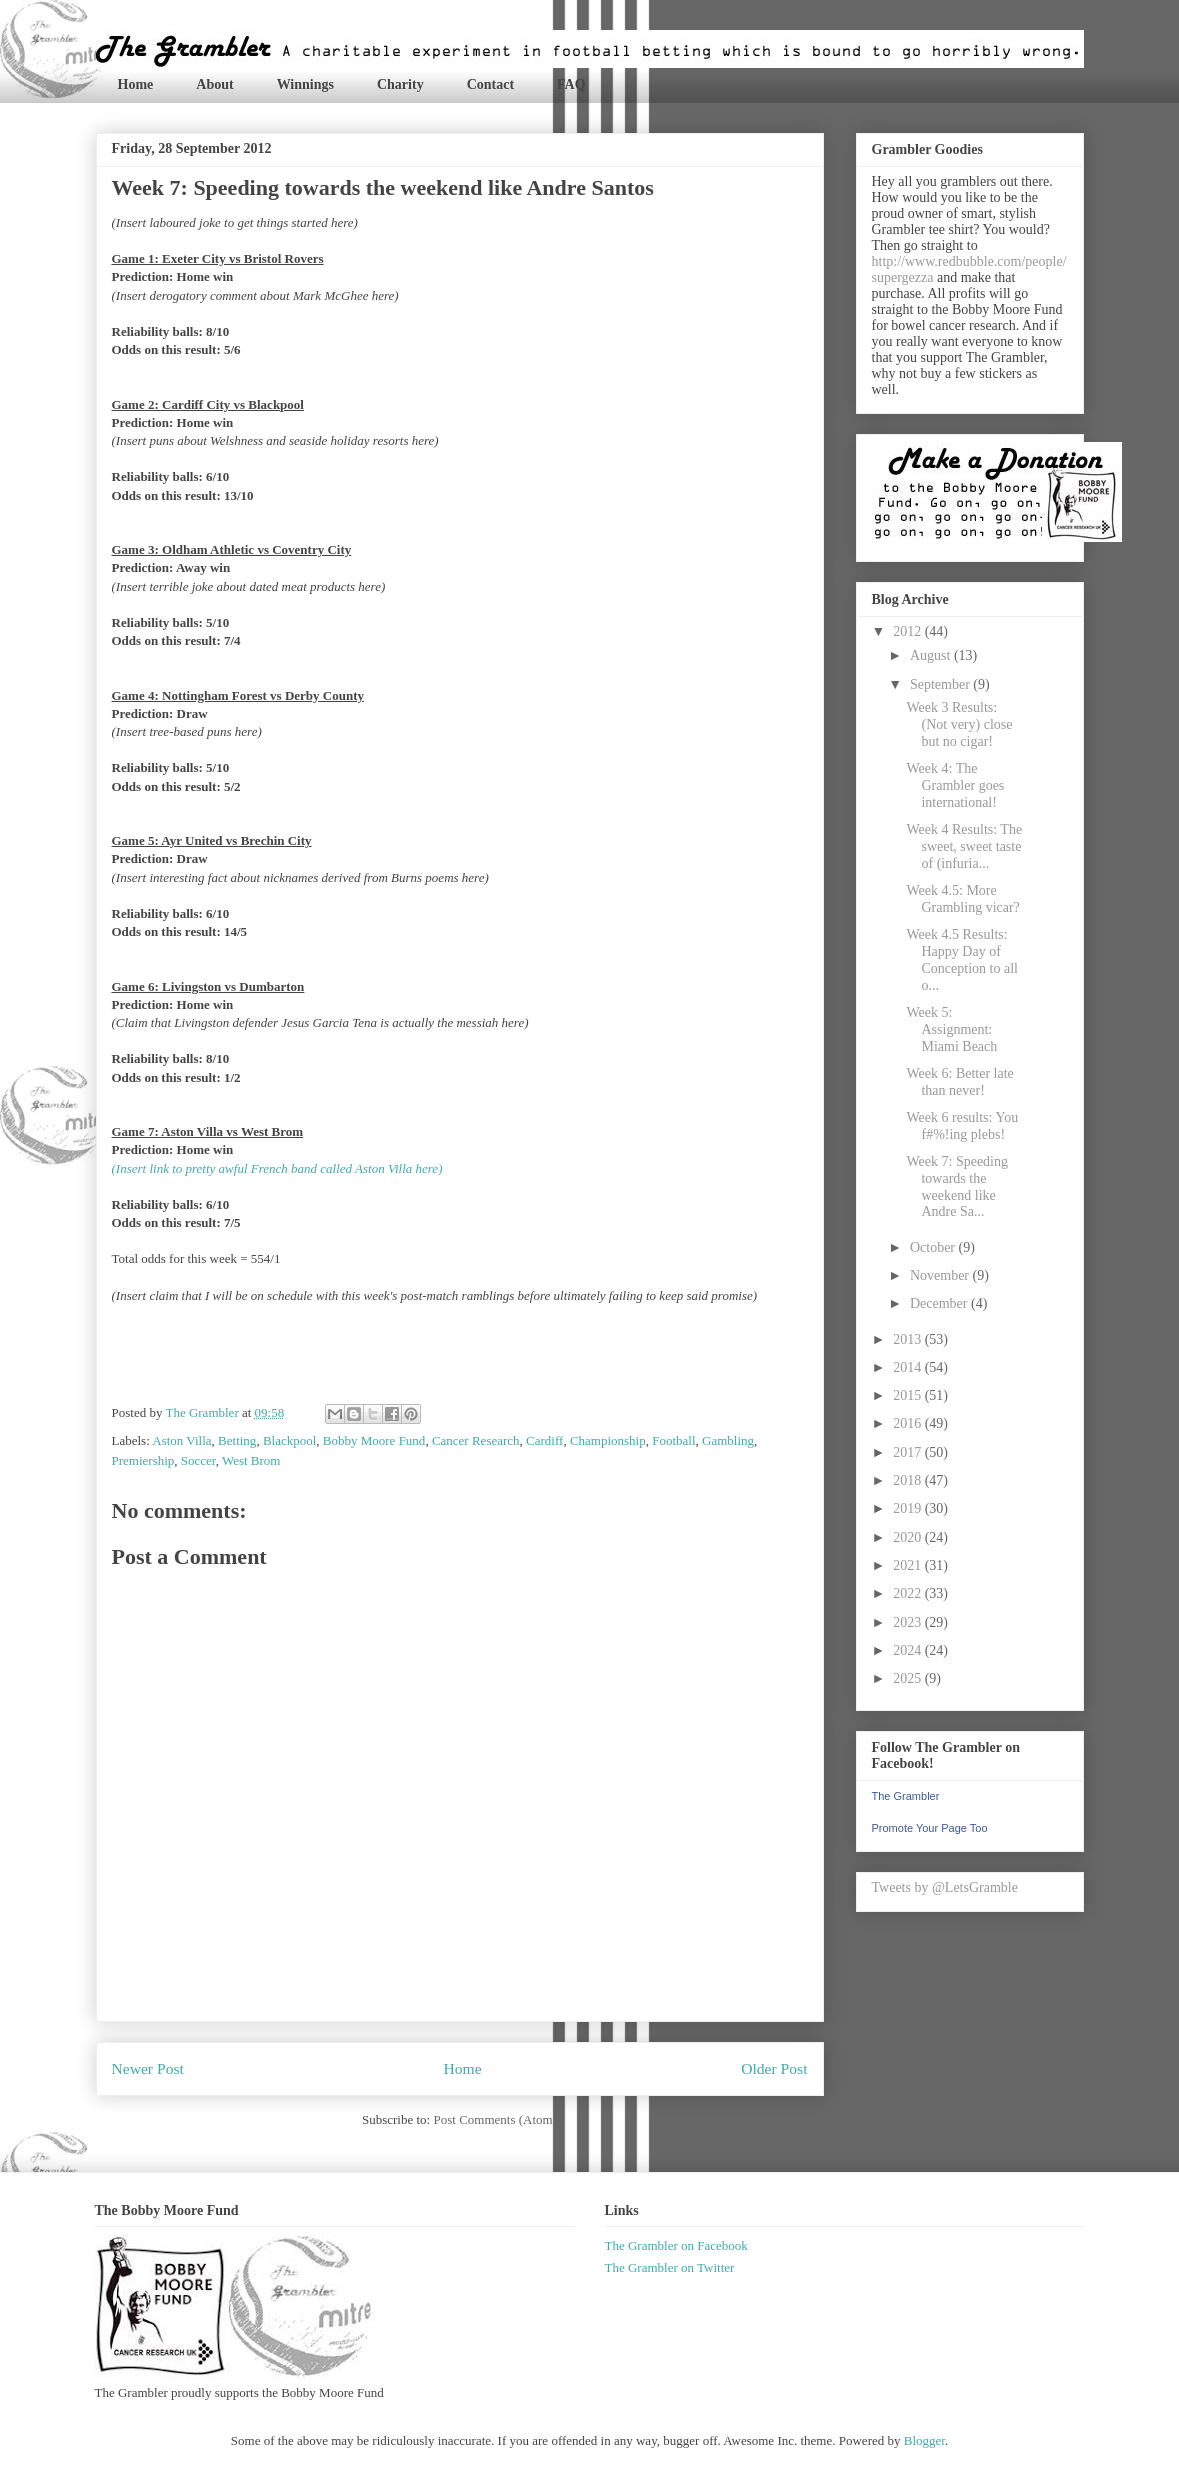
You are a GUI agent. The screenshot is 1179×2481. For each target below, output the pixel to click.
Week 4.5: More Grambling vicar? (962, 899)
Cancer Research (476, 1440)
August (932, 655)
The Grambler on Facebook (676, 2245)
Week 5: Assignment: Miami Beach (951, 1029)
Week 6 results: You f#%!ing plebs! (962, 1126)
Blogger (924, 2440)
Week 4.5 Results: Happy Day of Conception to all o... (961, 959)
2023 (909, 1622)
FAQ (571, 84)
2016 (909, 1423)
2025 (909, 1678)
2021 (909, 1565)
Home (136, 84)
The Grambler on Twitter (670, 2267)
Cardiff (544, 1440)
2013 (909, 1339)
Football (673, 1440)
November (941, 1275)
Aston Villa (181, 1440)
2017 (909, 1452)
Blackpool (289, 1440)
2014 (909, 1367)
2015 (909, 1395)
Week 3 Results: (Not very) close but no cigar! (959, 724)
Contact (490, 84)
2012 (909, 631)
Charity (400, 84)
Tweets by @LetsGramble (945, 1887)
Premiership (143, 1460)
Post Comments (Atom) (495, 2119)
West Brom (251, 1460)
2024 (909, 1650)
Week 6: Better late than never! (959, 1082)
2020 (909, 1537)
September (941, 684)
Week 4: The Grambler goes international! (955, 785)
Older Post (774, 2068)
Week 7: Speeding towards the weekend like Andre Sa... (957, 1186)
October (934, 1247)
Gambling (728, 1440)
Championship (608, 1440)
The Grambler (906, 1796)
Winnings (305, 84)
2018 (909, 1480)
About (214, 84)
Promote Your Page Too (930, 1828)
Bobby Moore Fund (374, 1440)
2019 (909, 1508)
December (940, 1303)
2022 (909, 1593)
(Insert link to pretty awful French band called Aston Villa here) (277, 1168)
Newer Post (148, 2068)
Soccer (198, 1460)
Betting (237, 1440)
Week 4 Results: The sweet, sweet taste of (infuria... (964, 846)
